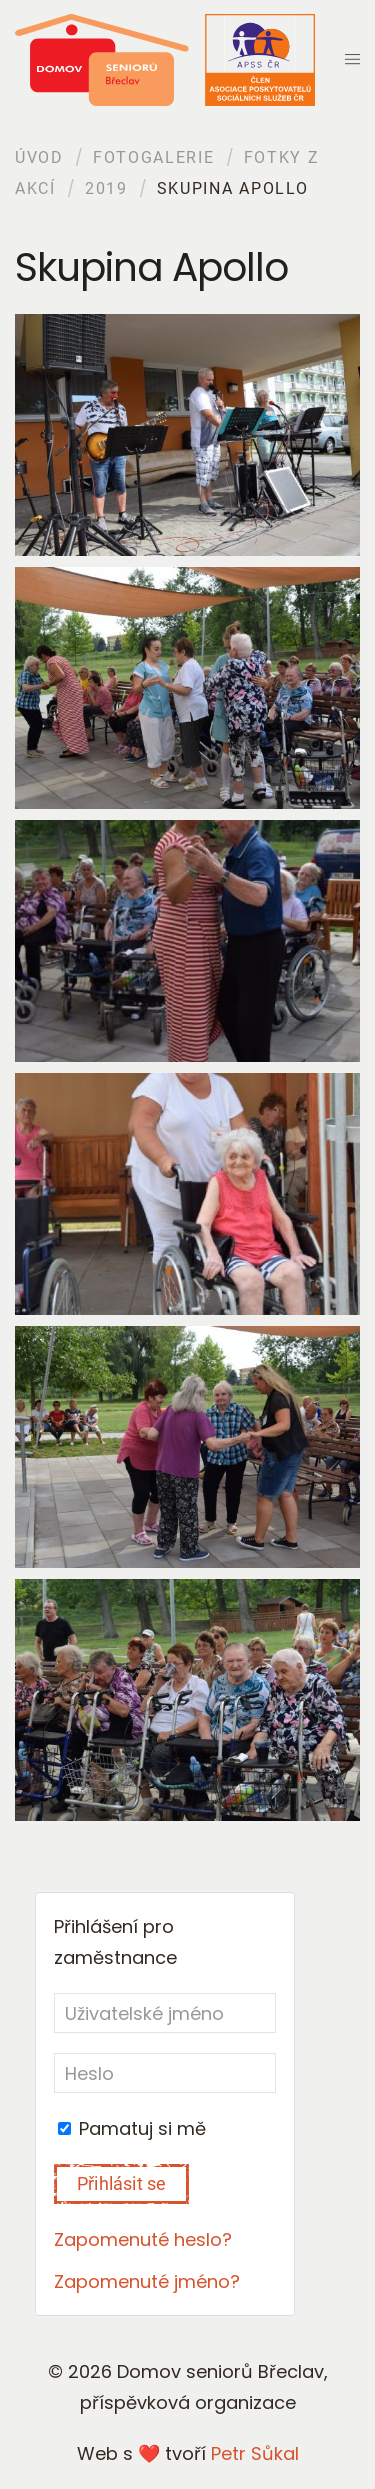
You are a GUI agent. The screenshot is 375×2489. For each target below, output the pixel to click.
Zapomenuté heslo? (143, 2239)
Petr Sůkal (255, 2453)
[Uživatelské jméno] (165, 2013)
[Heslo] (165, 2073)
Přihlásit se (121, 2183)
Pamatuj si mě (132, 2128)
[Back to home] (165, 60)
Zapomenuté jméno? (147, 2281)
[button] (352, 60)
